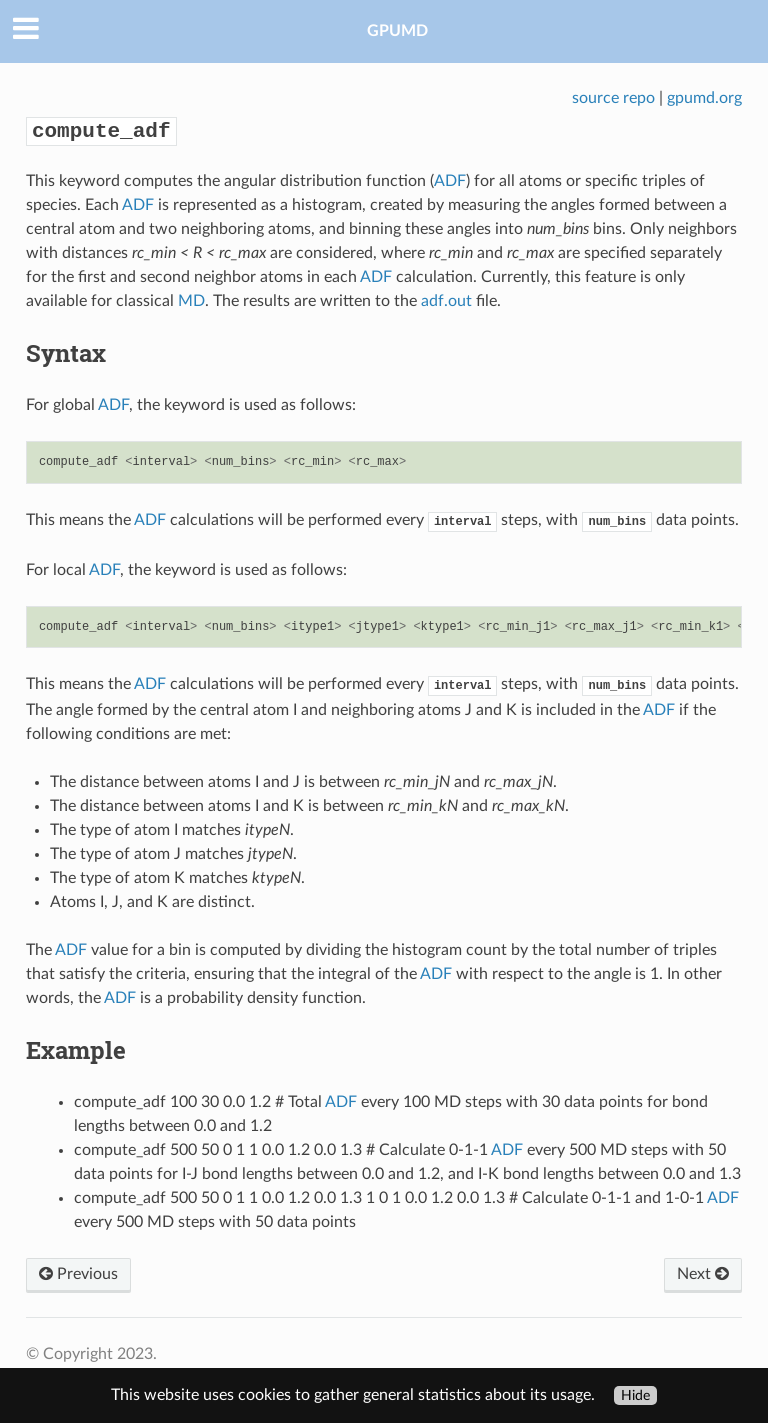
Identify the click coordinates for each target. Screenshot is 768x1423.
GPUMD (397, 31)
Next (703, 1274)
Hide (635, 1395)
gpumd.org (704, 98)
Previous (78, 1274)
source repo (613, 98)
